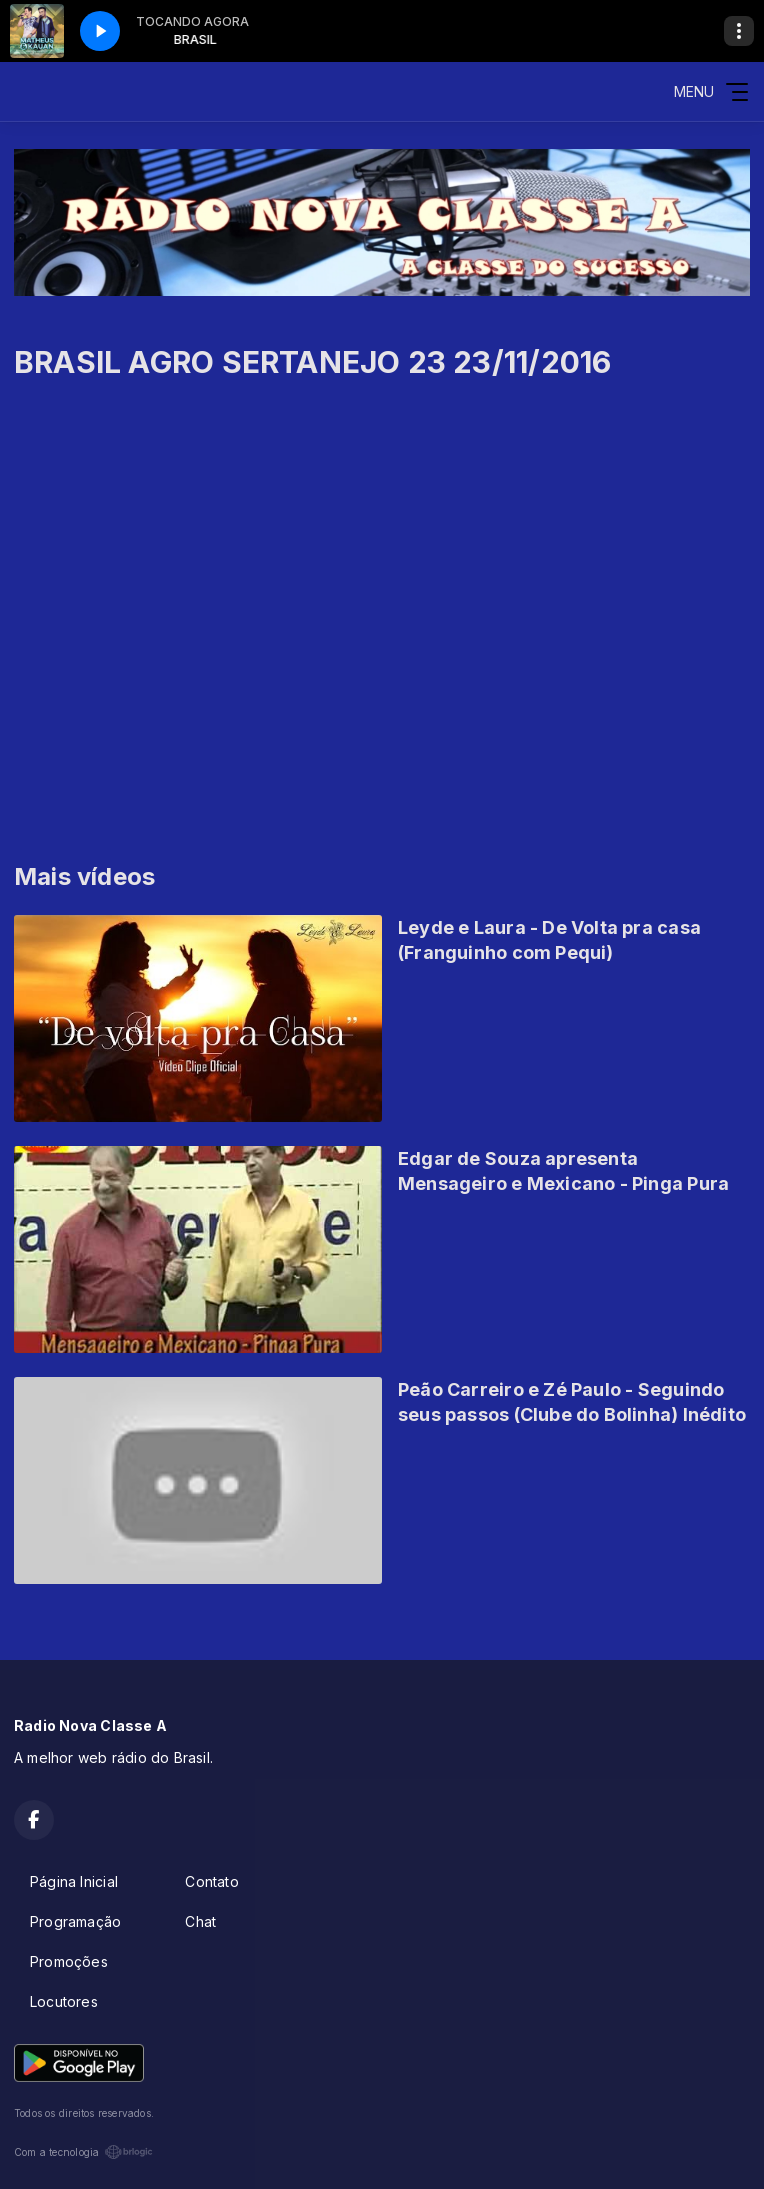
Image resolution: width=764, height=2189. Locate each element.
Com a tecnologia (83, 2152)
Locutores (64, 2001)
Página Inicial (74, 1881)
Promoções (69, 1961)
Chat (200, 1921)
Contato (211, 1881)
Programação (75, 1921)
